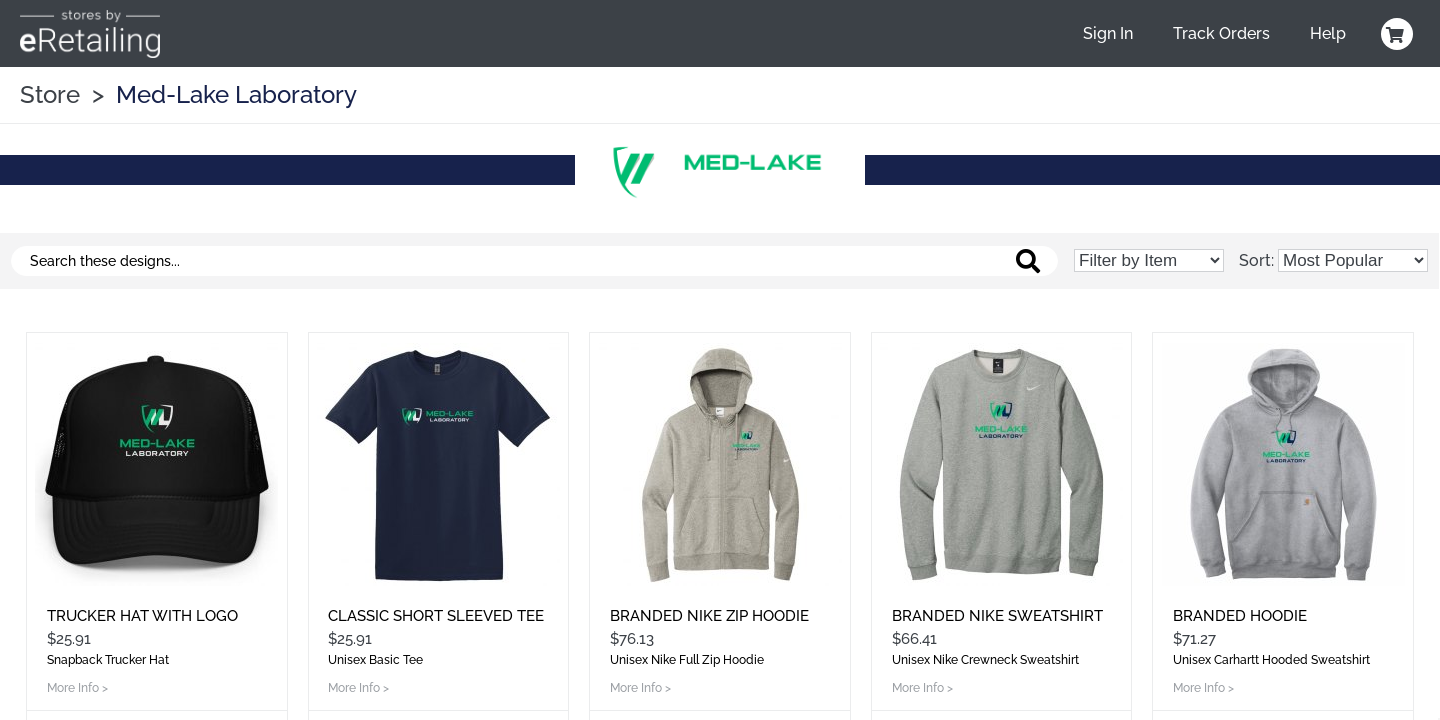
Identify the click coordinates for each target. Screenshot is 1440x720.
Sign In (1108, 33)
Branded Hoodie (1240, 616)
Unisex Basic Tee (375, 660)
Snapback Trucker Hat (108, 660)
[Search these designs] (534, 261)
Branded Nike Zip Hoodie (709, 616)
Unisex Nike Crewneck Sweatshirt (985, 660)
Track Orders (1221, 33)
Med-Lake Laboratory (236, 94)
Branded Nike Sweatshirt (997, 616)
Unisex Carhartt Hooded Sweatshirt (1271, 660)
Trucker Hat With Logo (142, 616)
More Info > (77, 688)
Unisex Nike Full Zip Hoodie (687, 660)
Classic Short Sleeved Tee (436, 616)
